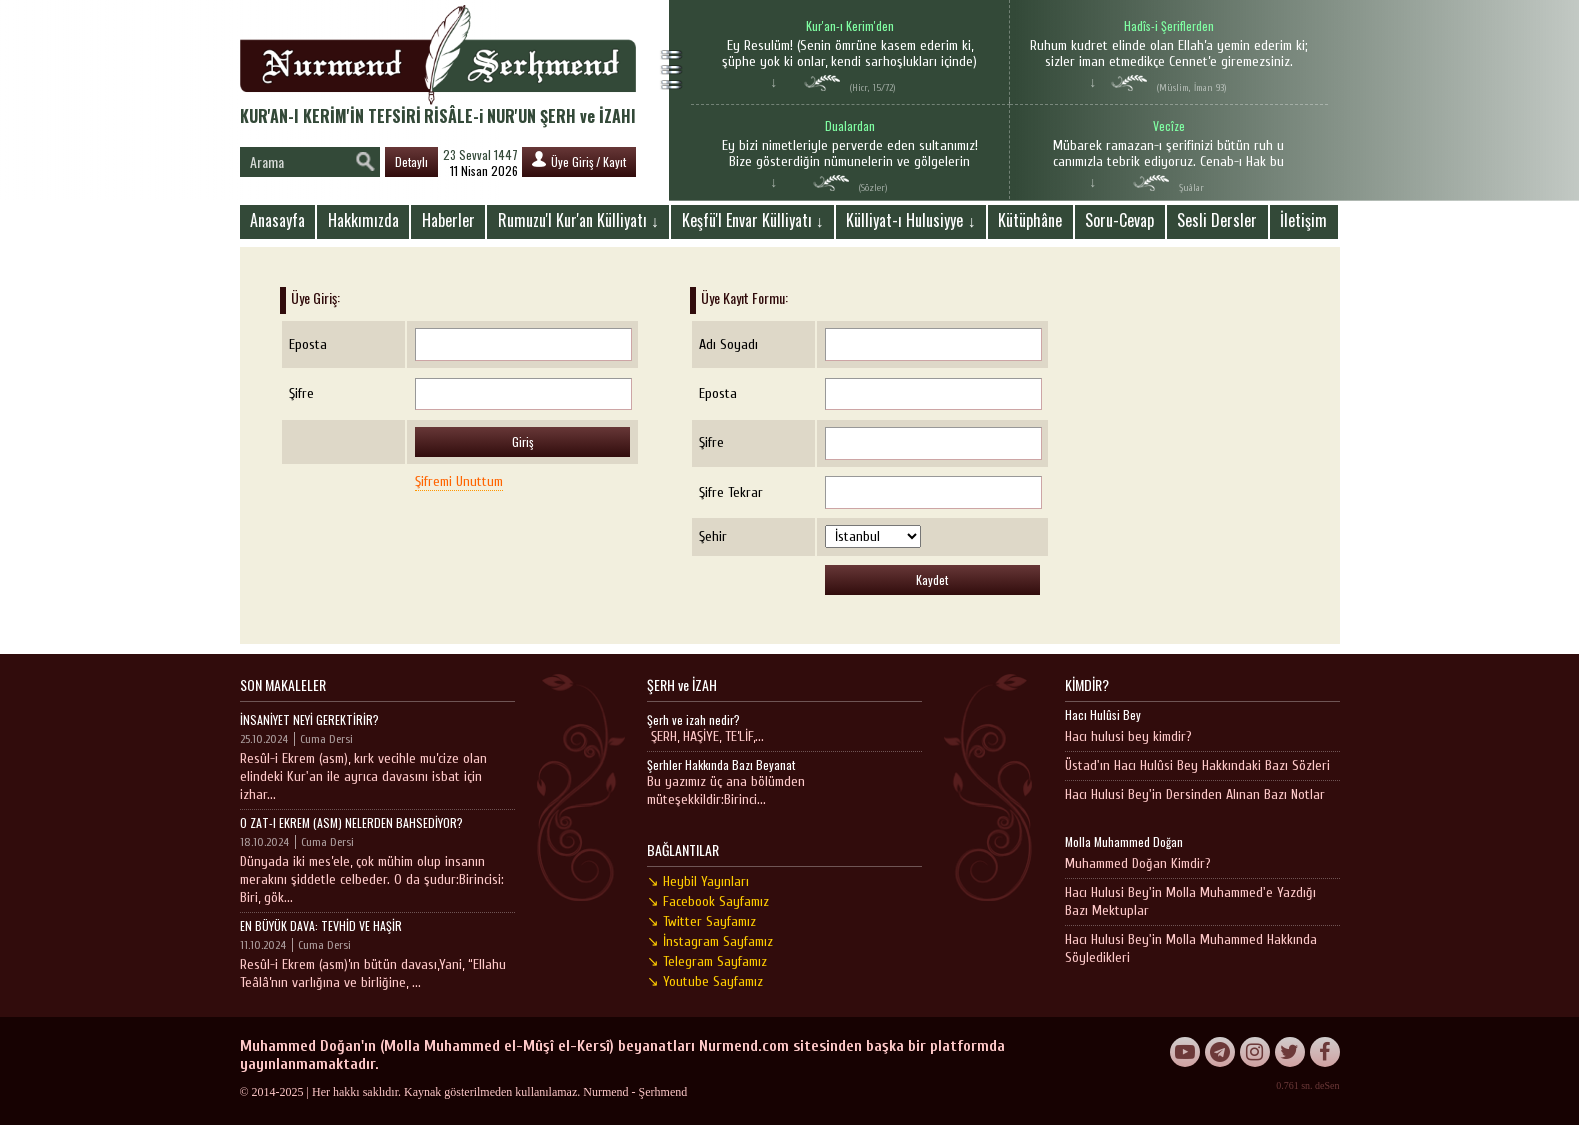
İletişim (1303, 220)
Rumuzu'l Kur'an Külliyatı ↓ (578, 220)
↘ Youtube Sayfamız (705, 981)
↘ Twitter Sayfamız (701, 921)
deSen (1327, 1085)
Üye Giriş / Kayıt (579, 160)
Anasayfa (277, 220)
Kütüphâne (1030, 220)
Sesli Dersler (1217, 220)
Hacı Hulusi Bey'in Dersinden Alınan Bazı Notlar (1195, 794)
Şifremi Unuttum (459, 481)
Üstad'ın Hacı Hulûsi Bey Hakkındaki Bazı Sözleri (1197, 765)
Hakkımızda (363, 220)
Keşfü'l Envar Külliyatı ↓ (753, 220)
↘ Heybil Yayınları (698, 881)
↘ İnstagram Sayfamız (710, 941)
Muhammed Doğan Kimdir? (1138, 863)
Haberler (448, 220)
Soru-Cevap (1119, 220)
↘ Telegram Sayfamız (707, 961)
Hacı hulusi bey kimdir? (1128, 736)
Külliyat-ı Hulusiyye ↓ (910, 220)
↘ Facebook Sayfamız (708, 901)
